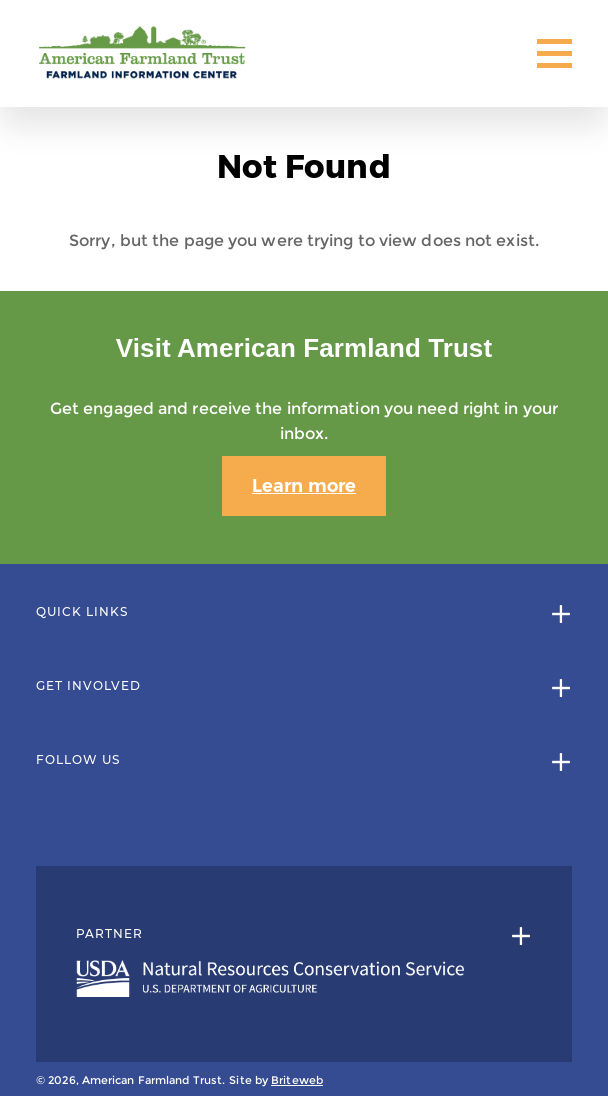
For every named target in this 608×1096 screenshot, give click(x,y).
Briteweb (297, 1080)
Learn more (304, 486)
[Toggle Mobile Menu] (554, 53)
